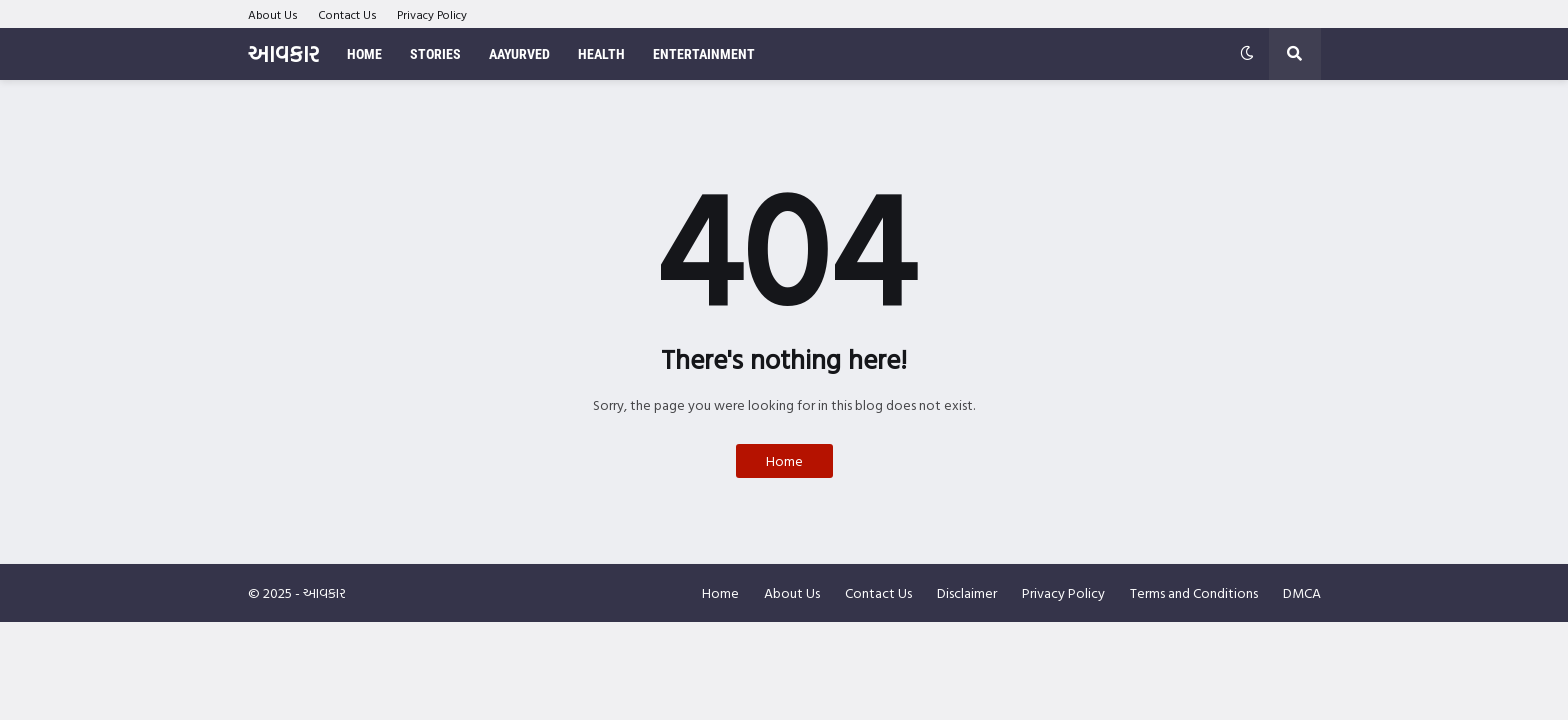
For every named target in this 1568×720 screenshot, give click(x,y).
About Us (273, 14)
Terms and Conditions (1194, 592)
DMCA (1302, 592)
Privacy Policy (432, 14)
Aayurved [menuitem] (519, 54)
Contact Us (347, 14)
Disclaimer (967, 592)
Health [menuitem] (601, 54)
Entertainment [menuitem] (704, 54)
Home (784, 460)
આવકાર (283, 53)
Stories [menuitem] (435, 54)
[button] (1247, 54)
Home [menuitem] (364, 54)
